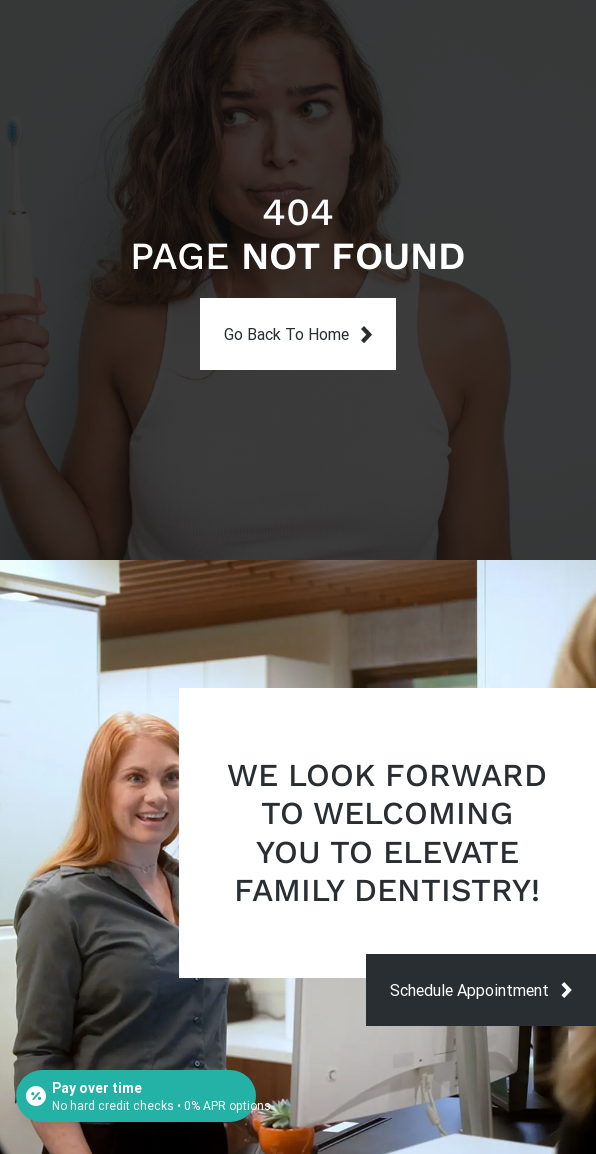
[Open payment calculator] (136, 1096)
